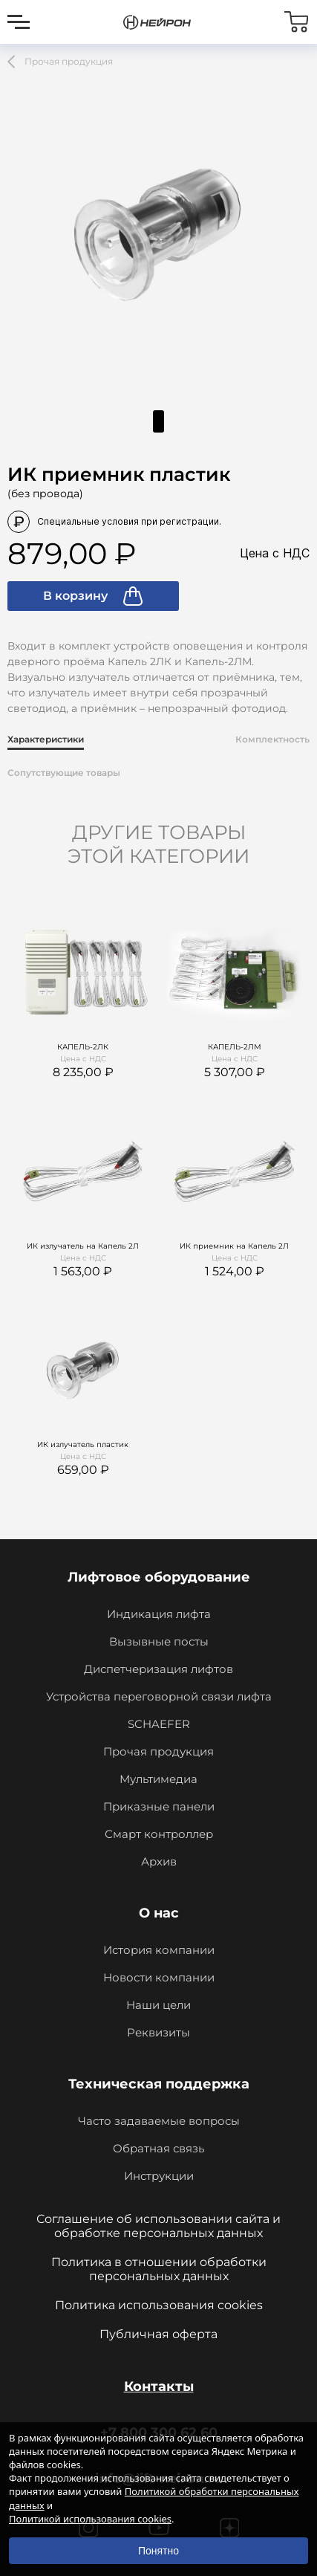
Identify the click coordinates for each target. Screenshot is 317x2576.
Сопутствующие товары (63, 772)
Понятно (158, 2551)
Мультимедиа (158, 1779)
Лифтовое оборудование (159, 1577)
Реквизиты (158, 2032)
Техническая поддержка (158, 2084)
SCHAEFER (159, 1724)
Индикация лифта (159, 1614)
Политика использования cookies (159, 2305)
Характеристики (45, 739)
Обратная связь (158, 2148)
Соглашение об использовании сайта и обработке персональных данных (158, 2226)
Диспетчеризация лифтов (158, 1669)
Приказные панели (159, 1806)
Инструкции (159, 2176)
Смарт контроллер (159, 1834)
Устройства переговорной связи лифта (159, 1696)
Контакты (159, 2386)
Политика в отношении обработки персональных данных (159, 2269)
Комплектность (272, 739)
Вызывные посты (159, 1641)
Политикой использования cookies (90, 2518)
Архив (159, 1861)
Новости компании (159, 1977)
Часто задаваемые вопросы (159, 2121)
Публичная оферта (158, 2334)
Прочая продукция (158, 1751)
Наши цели (158, 2005)
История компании (159, 1950)
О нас (159, 1913)
